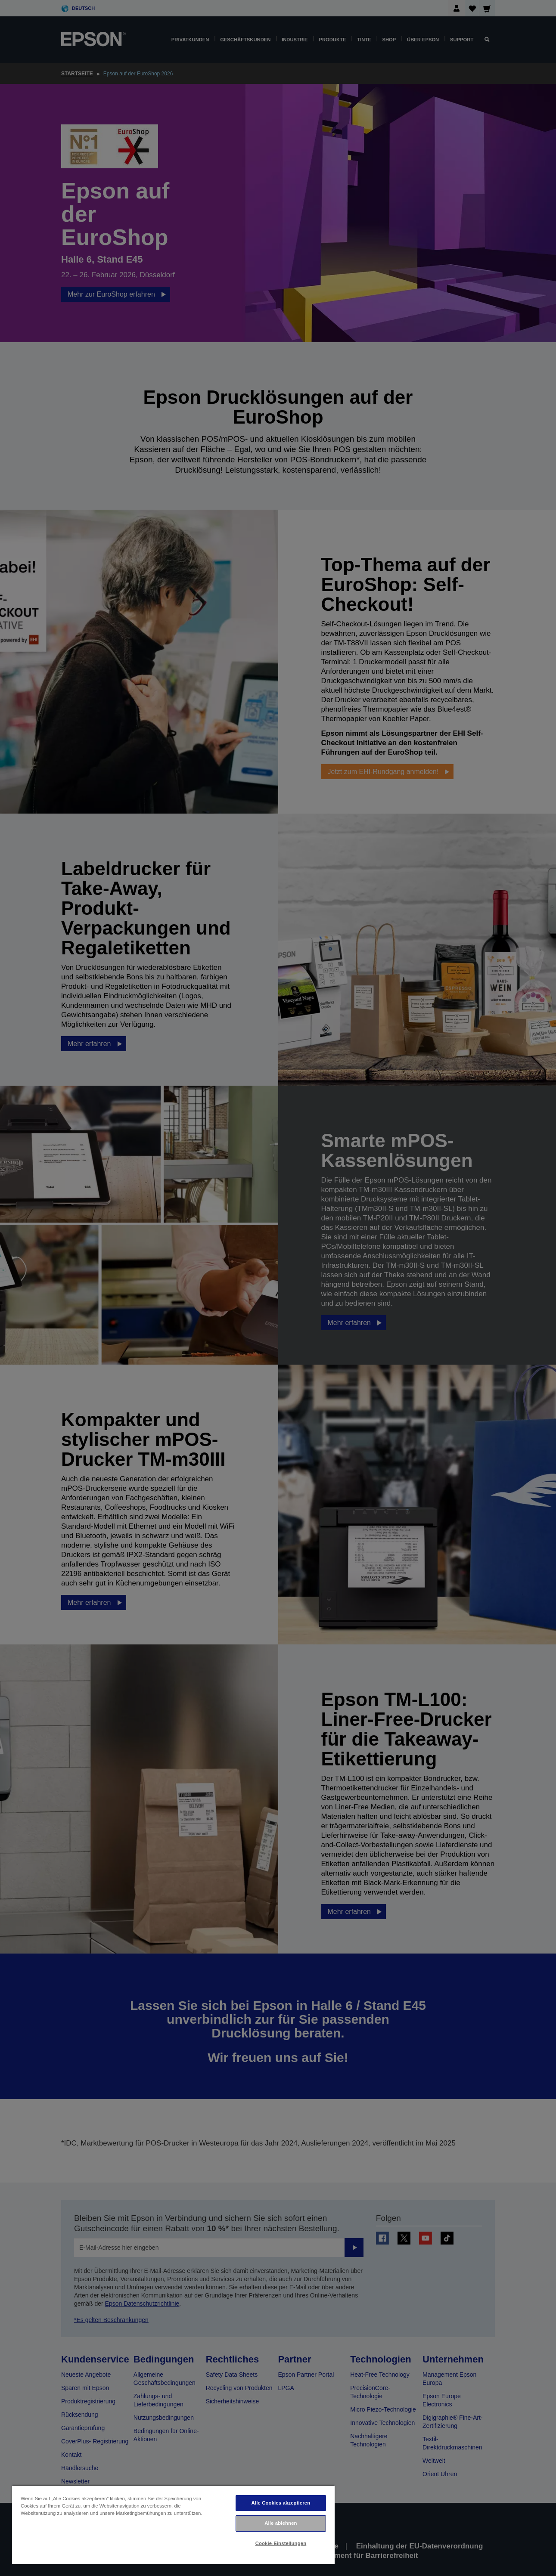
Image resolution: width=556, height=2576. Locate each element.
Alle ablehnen (280, 2523)
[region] (173, 2524)
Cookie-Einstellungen (281, 2543)
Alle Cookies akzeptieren (281, 2502)
